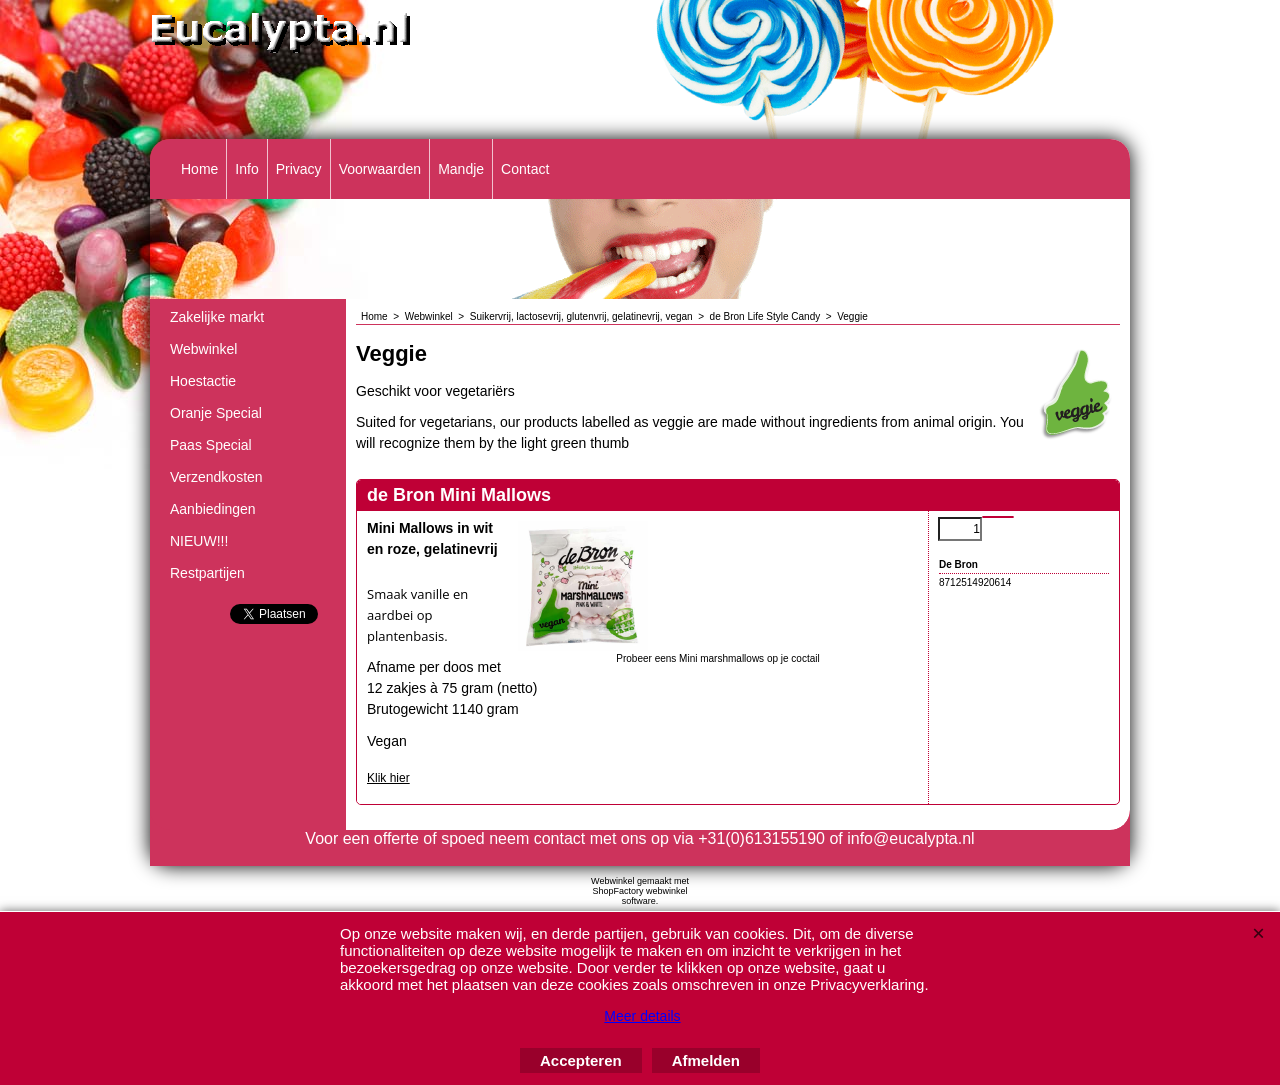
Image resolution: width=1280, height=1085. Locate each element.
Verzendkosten (216, 477)
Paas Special (211, 445)
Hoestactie (203, 381)
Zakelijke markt (217, 317)
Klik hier (388, 778)
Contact (525, 169)
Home (199, 169)
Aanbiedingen (213, 509)
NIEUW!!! (199, 541)
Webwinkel (203, 349)
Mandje (461, 169)
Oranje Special (216, 413)
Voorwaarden (380, 169)
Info (246, 169)
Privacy (299, 169)
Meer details (642, 1016)
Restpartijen (207, 573)
